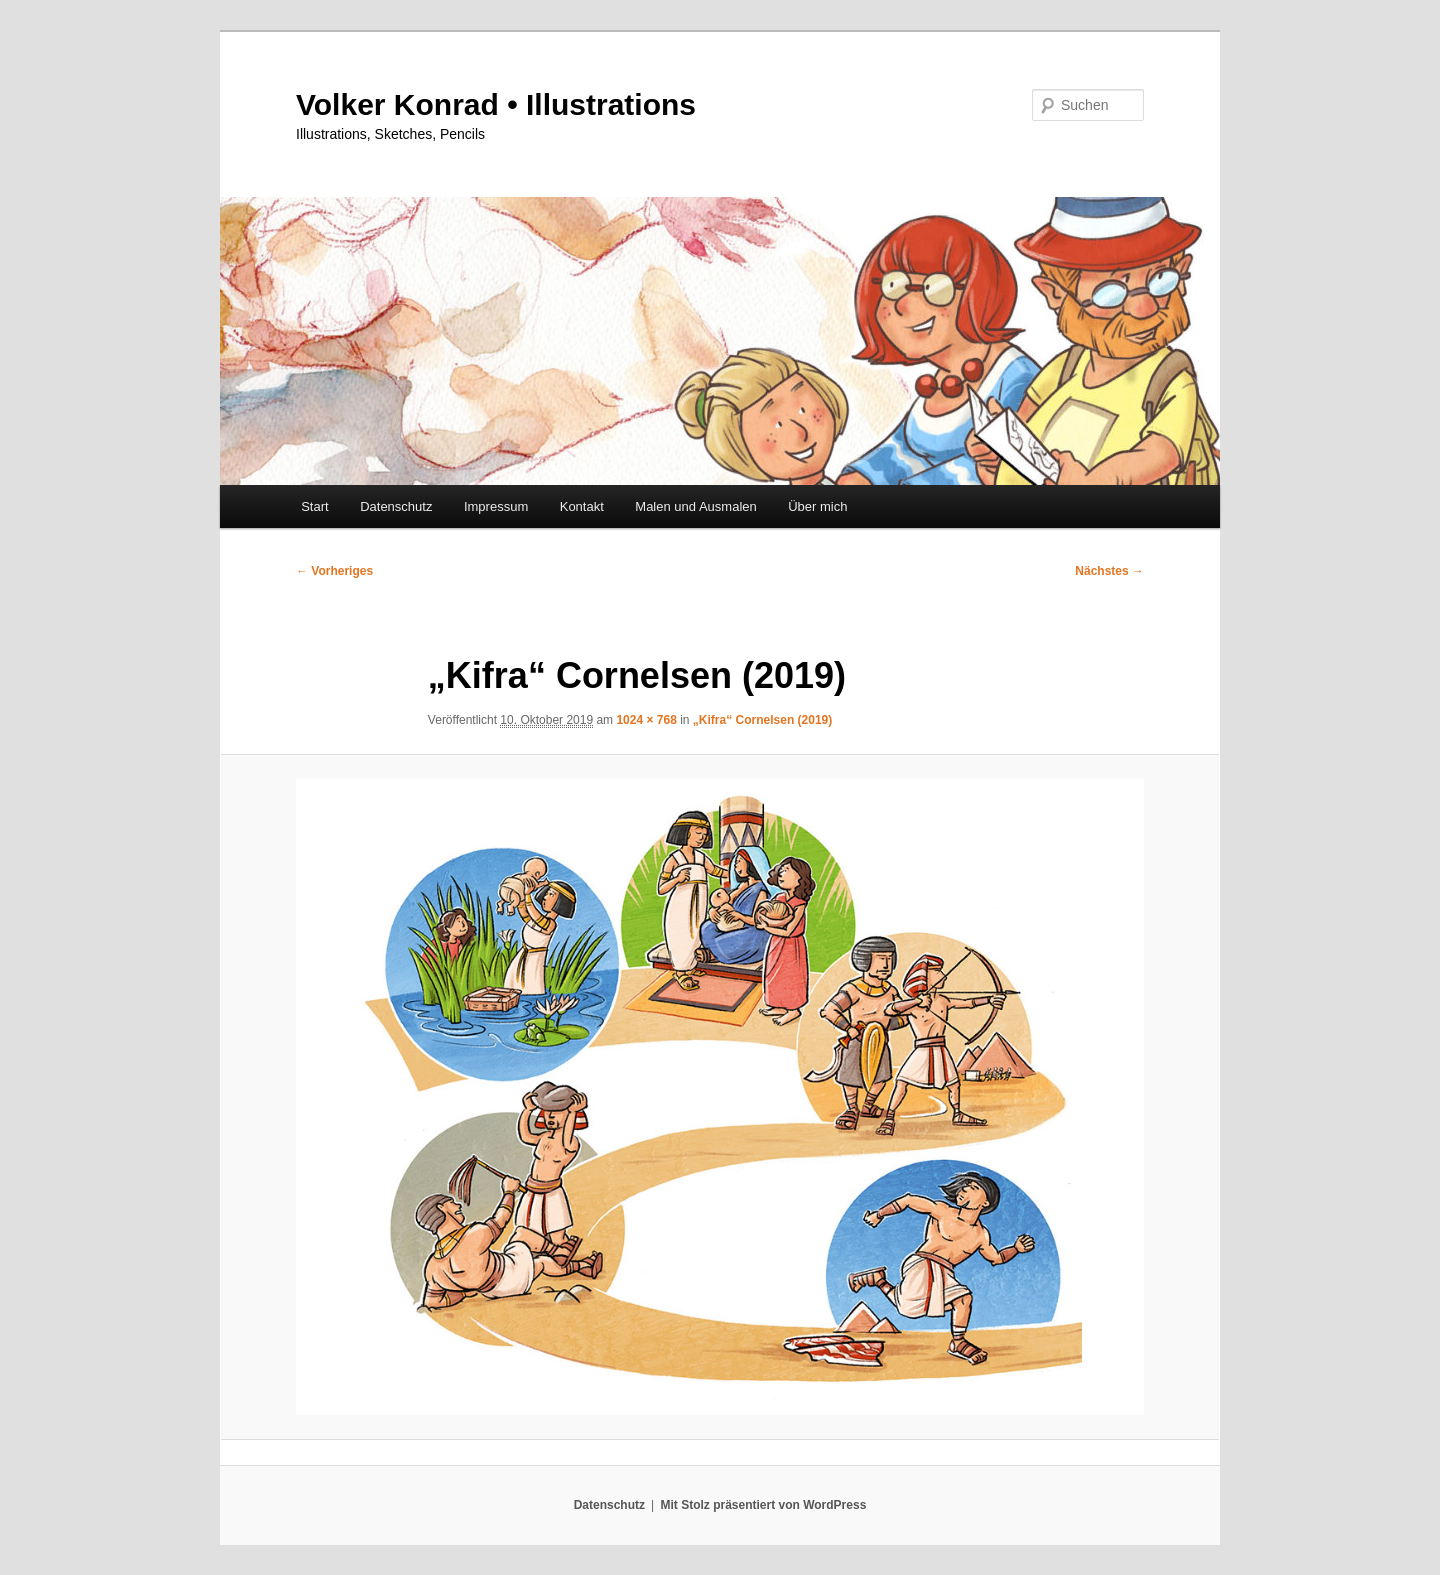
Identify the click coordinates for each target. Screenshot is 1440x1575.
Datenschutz (396, 506)
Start (314, 506)
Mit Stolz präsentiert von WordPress (763, 1505)
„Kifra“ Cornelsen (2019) (762, 720)
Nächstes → (1109, 571)
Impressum (496, 506)
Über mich (817, 506)
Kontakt (582, 506)
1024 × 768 (646, 720)
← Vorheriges (334, 571)
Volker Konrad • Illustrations (496, 104)
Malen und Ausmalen (695, 506)
